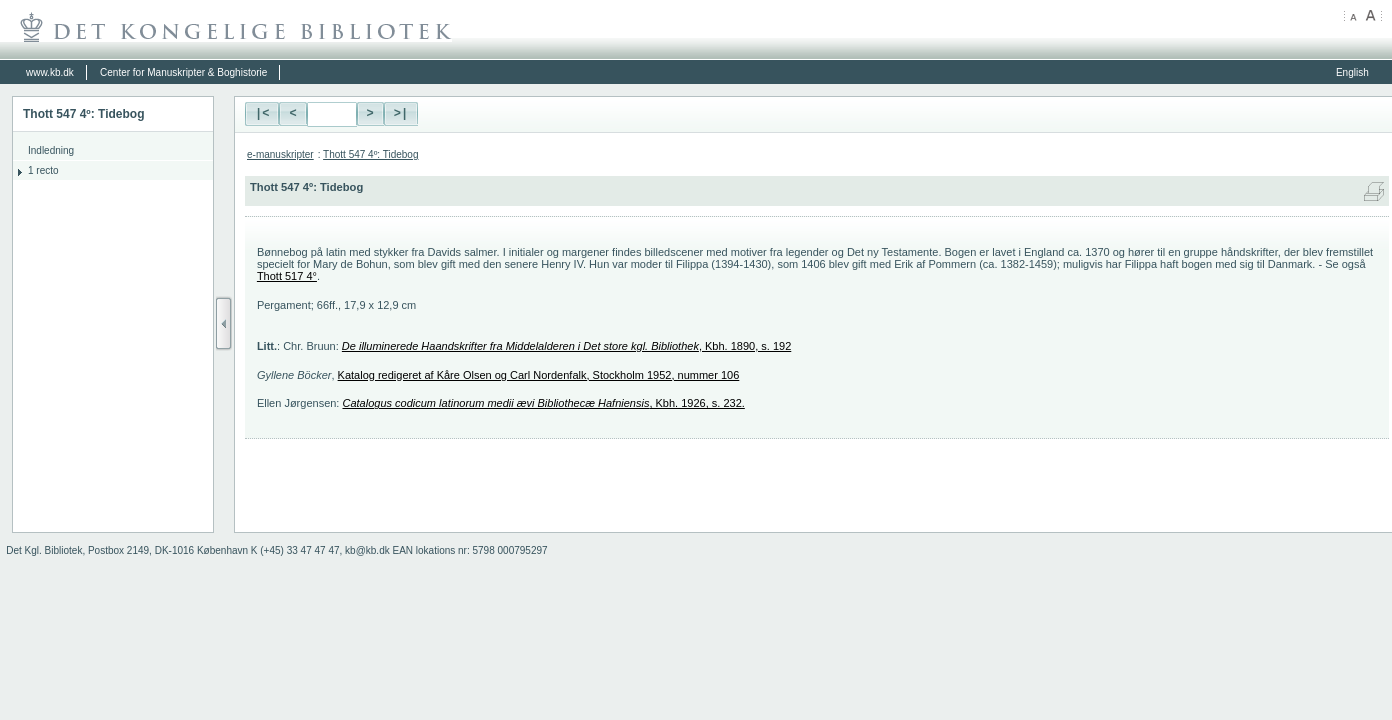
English (1352, 72)
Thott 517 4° (287, 276)
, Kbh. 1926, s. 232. (543, 403)
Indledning (51, 150)
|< (262, 114)
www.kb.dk (50, 72)
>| (401, 114)
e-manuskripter (280, 154)
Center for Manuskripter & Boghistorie (183, 72)
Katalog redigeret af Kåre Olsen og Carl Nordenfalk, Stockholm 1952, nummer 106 (539, 375)
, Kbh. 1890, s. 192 (566, 346)
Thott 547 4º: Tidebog (370, 154)
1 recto (43, 170)
